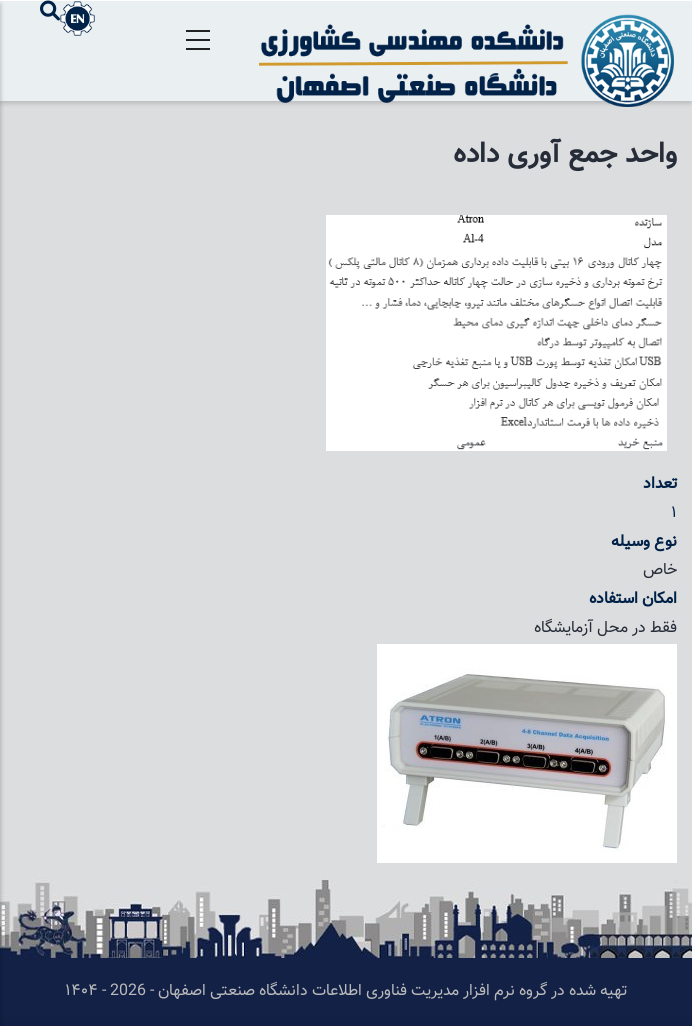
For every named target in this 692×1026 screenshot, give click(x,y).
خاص (660, 570)
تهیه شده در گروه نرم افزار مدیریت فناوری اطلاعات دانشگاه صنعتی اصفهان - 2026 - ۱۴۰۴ (346, 991)
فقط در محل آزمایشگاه (605, 628)
